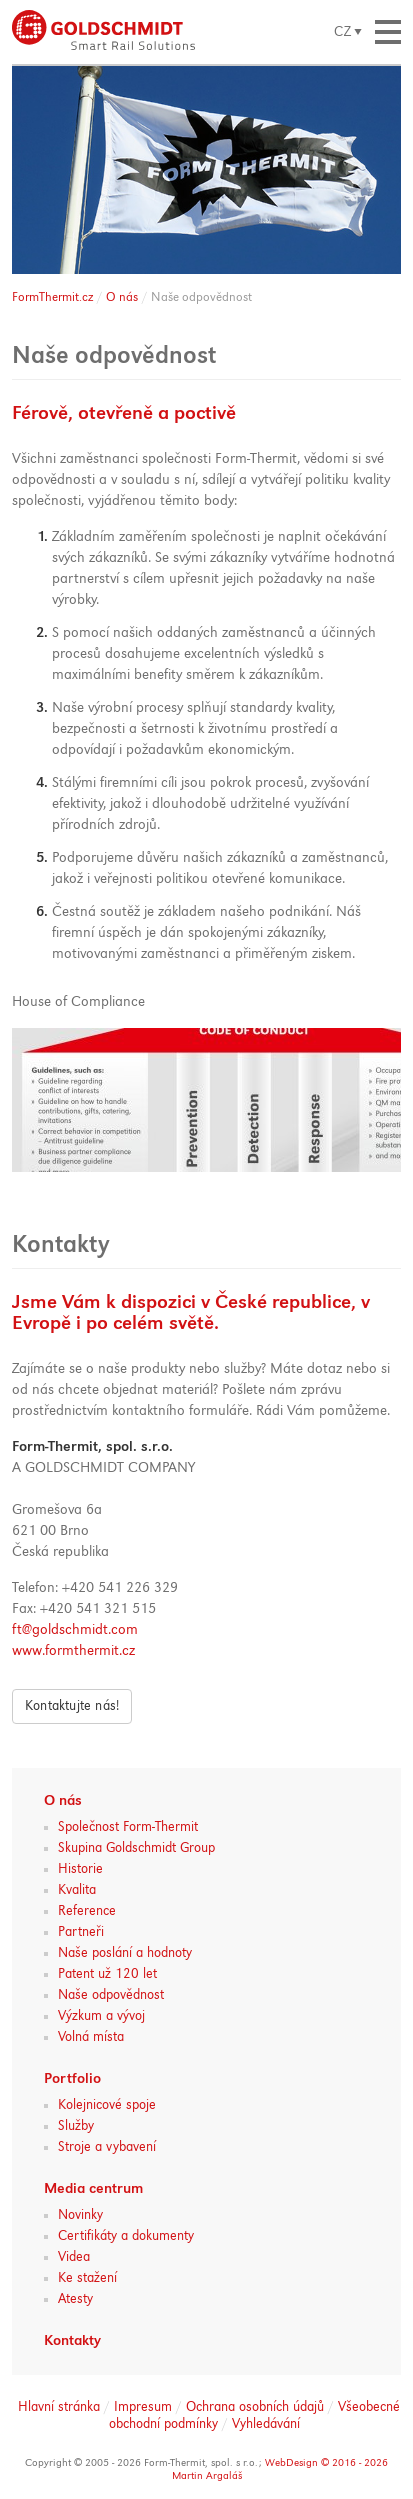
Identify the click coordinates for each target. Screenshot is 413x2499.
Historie (80, 1869)
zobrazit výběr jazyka (348, 32)
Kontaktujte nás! (72, 1706)
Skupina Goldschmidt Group (136, 1848)
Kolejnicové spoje (107, 2105)
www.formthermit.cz (73, 1651)
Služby (76, 2126)
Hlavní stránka (59, 2407)
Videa (74, 2257)
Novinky (80, 2215)
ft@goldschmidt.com (75, 1630)
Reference (87, 1911)
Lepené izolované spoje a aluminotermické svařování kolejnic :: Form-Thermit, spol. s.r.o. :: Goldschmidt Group (104, 30)
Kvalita (77, 1890)
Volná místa (91, 2037)
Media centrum (93, 2189)
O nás (122, 297)
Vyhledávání (266, 2424)
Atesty (75, 2299)
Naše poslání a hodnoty (125, 1953)
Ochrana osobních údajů (255, 2407)
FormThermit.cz (52, 297)
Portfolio (72, 2079)
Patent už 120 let (107, 1974)
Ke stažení (87, 2278)
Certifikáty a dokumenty (126, 2236)
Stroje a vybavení (107, 2147)
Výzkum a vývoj (101, 2016)
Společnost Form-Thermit (128, 1827)
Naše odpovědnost (111, 1995)
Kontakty (72, 2341)
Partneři (81, 1932)
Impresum (143, 2407)
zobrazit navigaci (388, 32)
